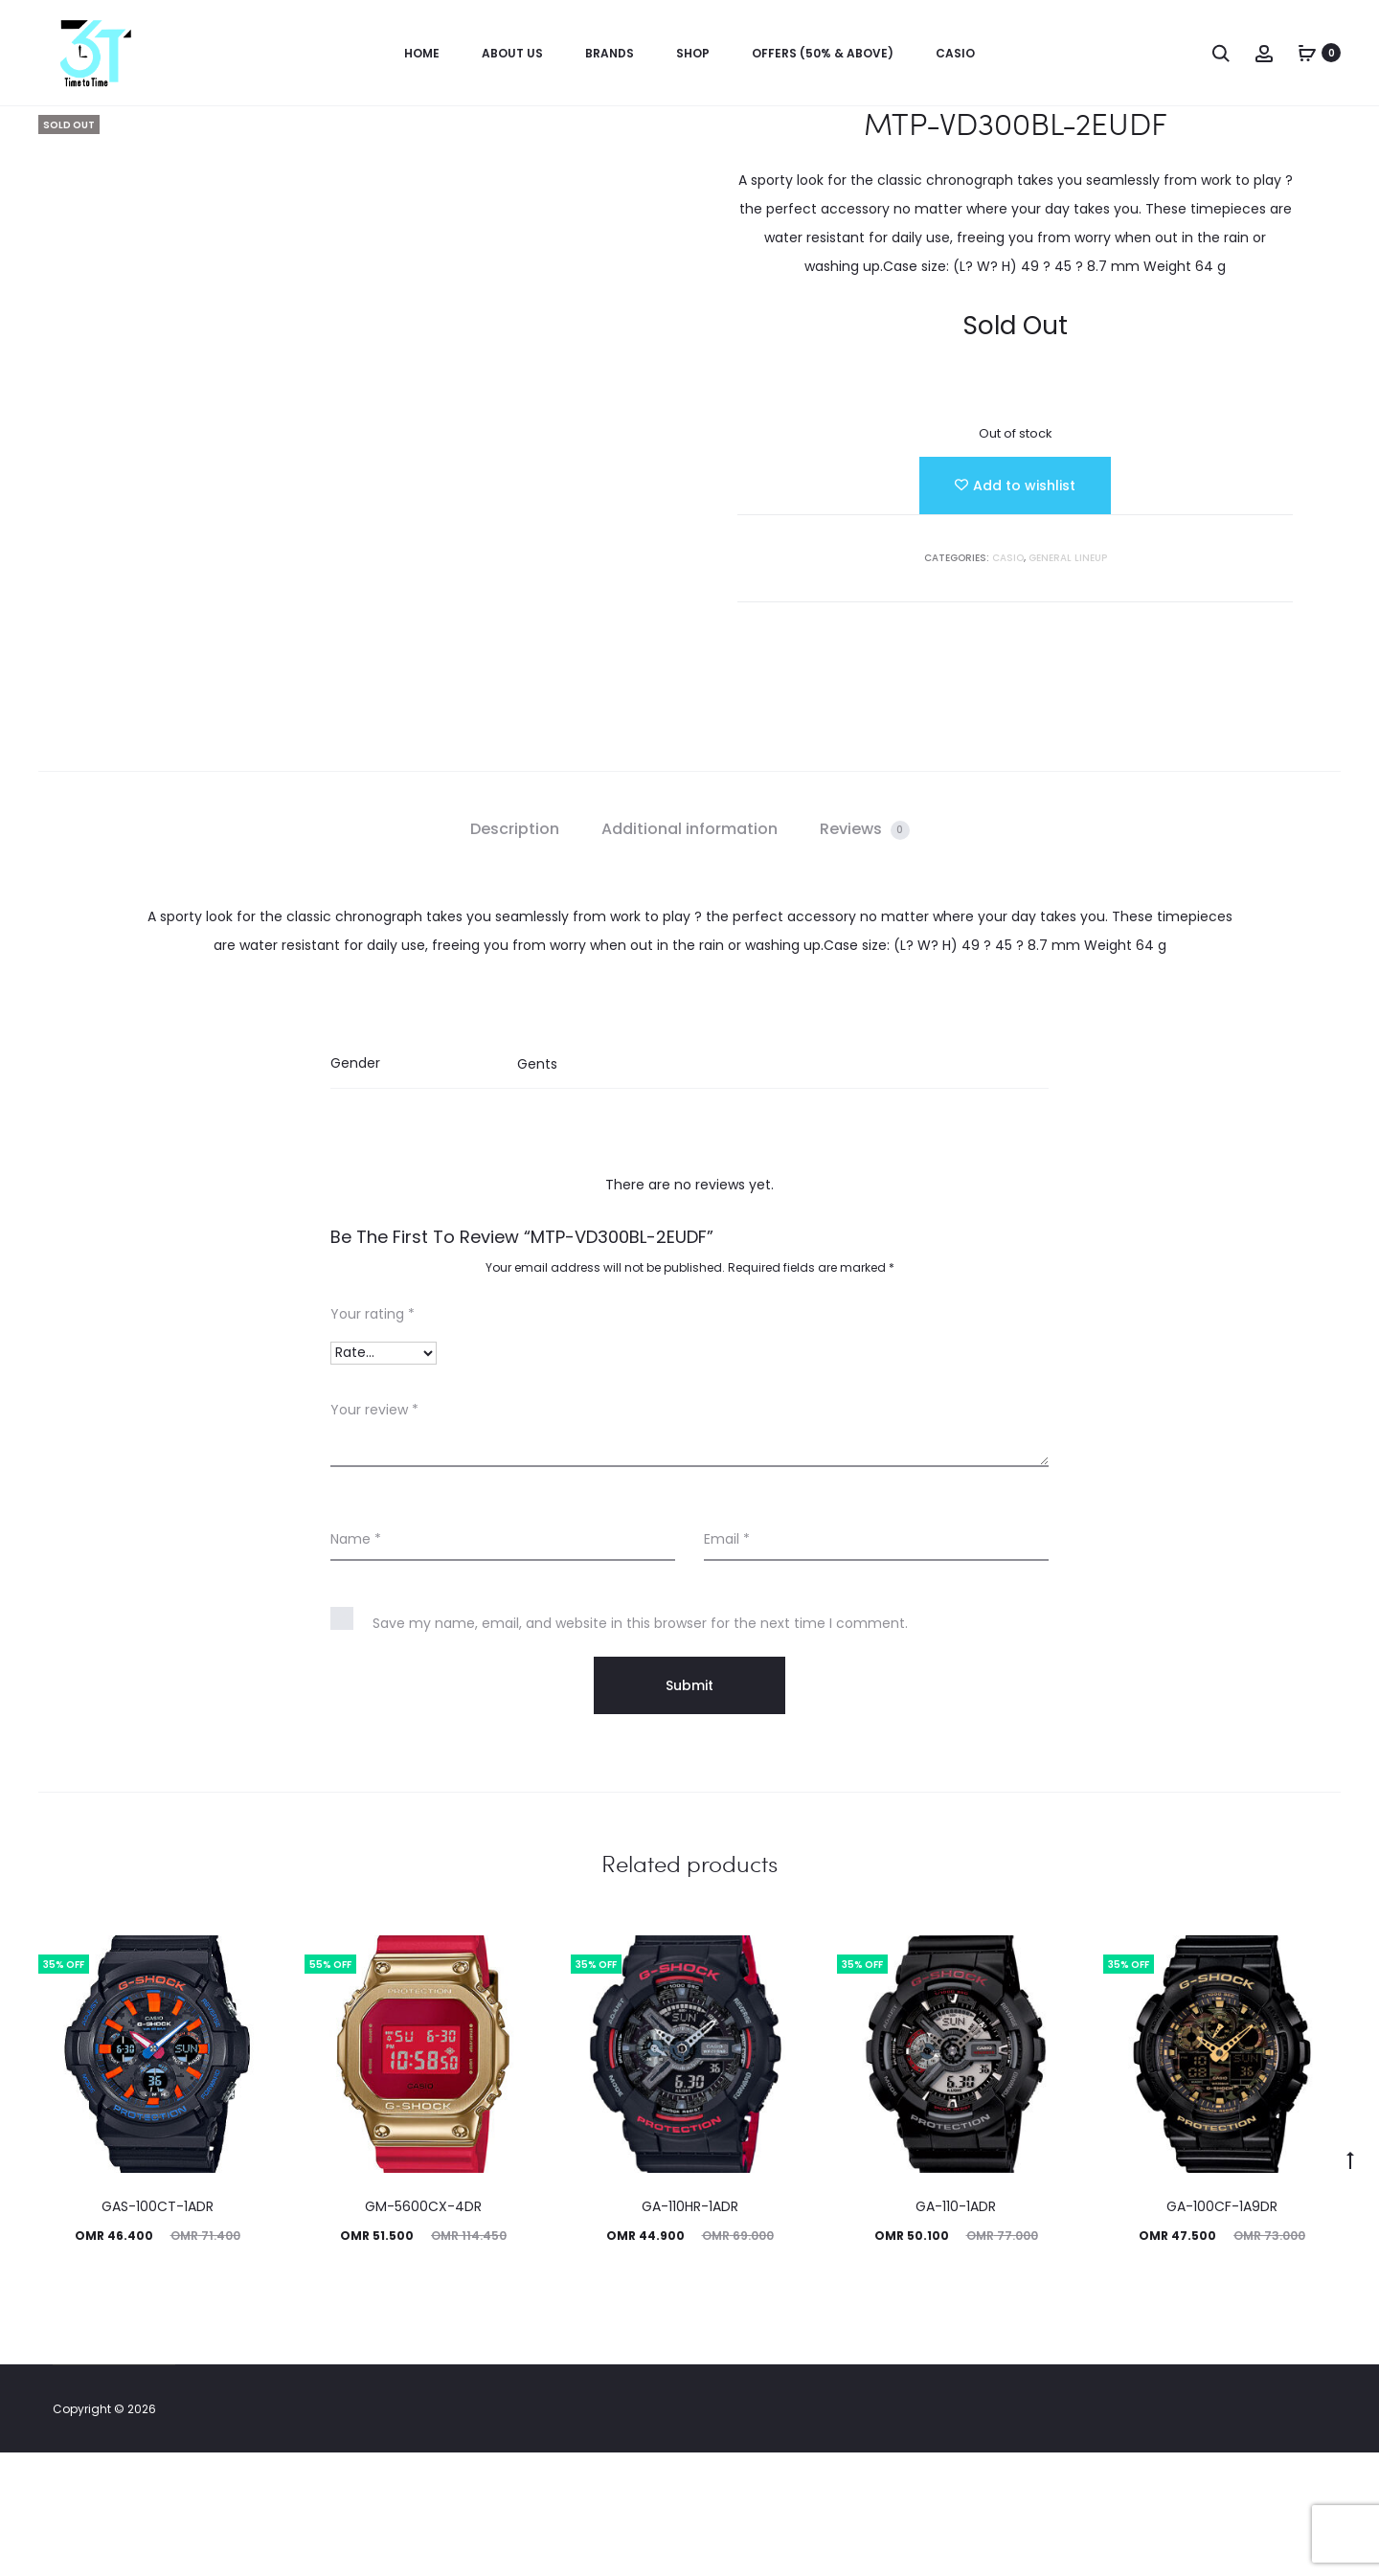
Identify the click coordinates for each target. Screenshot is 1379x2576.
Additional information (689, 952)
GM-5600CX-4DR (423, 2329)
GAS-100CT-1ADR (158, 2329)
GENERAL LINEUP (1068, 558)
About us (512, 53)
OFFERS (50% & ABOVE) (822, 53)
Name (355, 1662)
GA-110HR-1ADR (690, 2329)
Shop (693, 53)
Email (727, 1662)
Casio (955, 53)
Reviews (865, 952)
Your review (374, 1533)
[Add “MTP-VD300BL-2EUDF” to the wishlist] (1015, 485)
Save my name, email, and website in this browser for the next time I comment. (640, 1746)
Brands (609, 53)
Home (422, 53)
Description (514, 952)
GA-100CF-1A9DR (1221, 2329)
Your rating (372, 1437)
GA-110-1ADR (956, 2329)
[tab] (514, 953)
